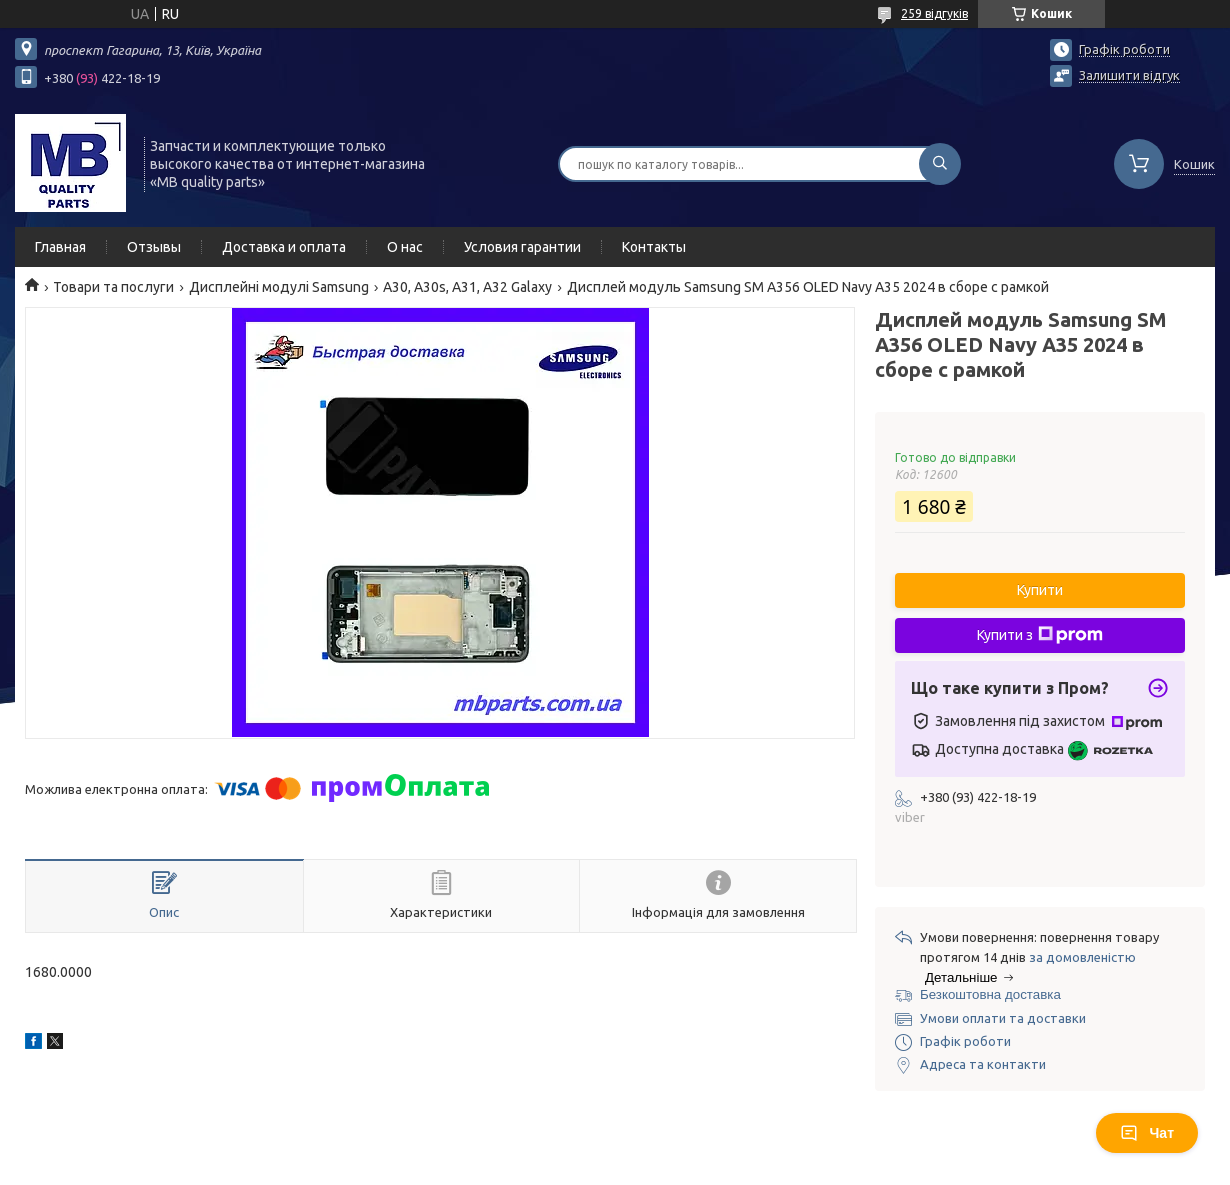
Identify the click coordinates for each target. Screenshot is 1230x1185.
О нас (405, 247)
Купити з (1040, 635)
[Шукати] (940, 164)
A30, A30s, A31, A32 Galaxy (467, 287)
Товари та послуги (113, 287)
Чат (1147, 1133)
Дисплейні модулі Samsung (279, 287)
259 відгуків (934, 13)
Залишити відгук (1129, 75)
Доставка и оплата (284, 247)
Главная (60, 247)
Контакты (654, 247)
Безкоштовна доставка (990, 994)
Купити (1040, 590)
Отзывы (154, 247)
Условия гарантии (522, 247)
